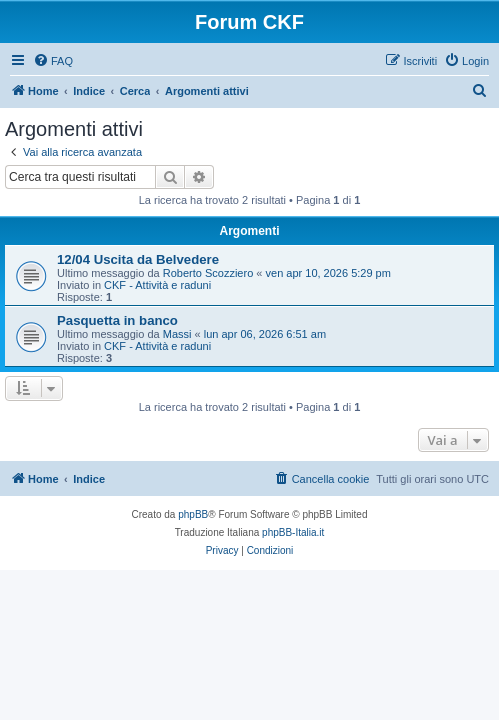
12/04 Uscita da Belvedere (138, 259)
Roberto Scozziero (208, 273)
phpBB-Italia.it (293, 532)
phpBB (193, 514)
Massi (177, 334)
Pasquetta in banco (117, 320)
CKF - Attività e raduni (157, 285)
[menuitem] (53, 61)
